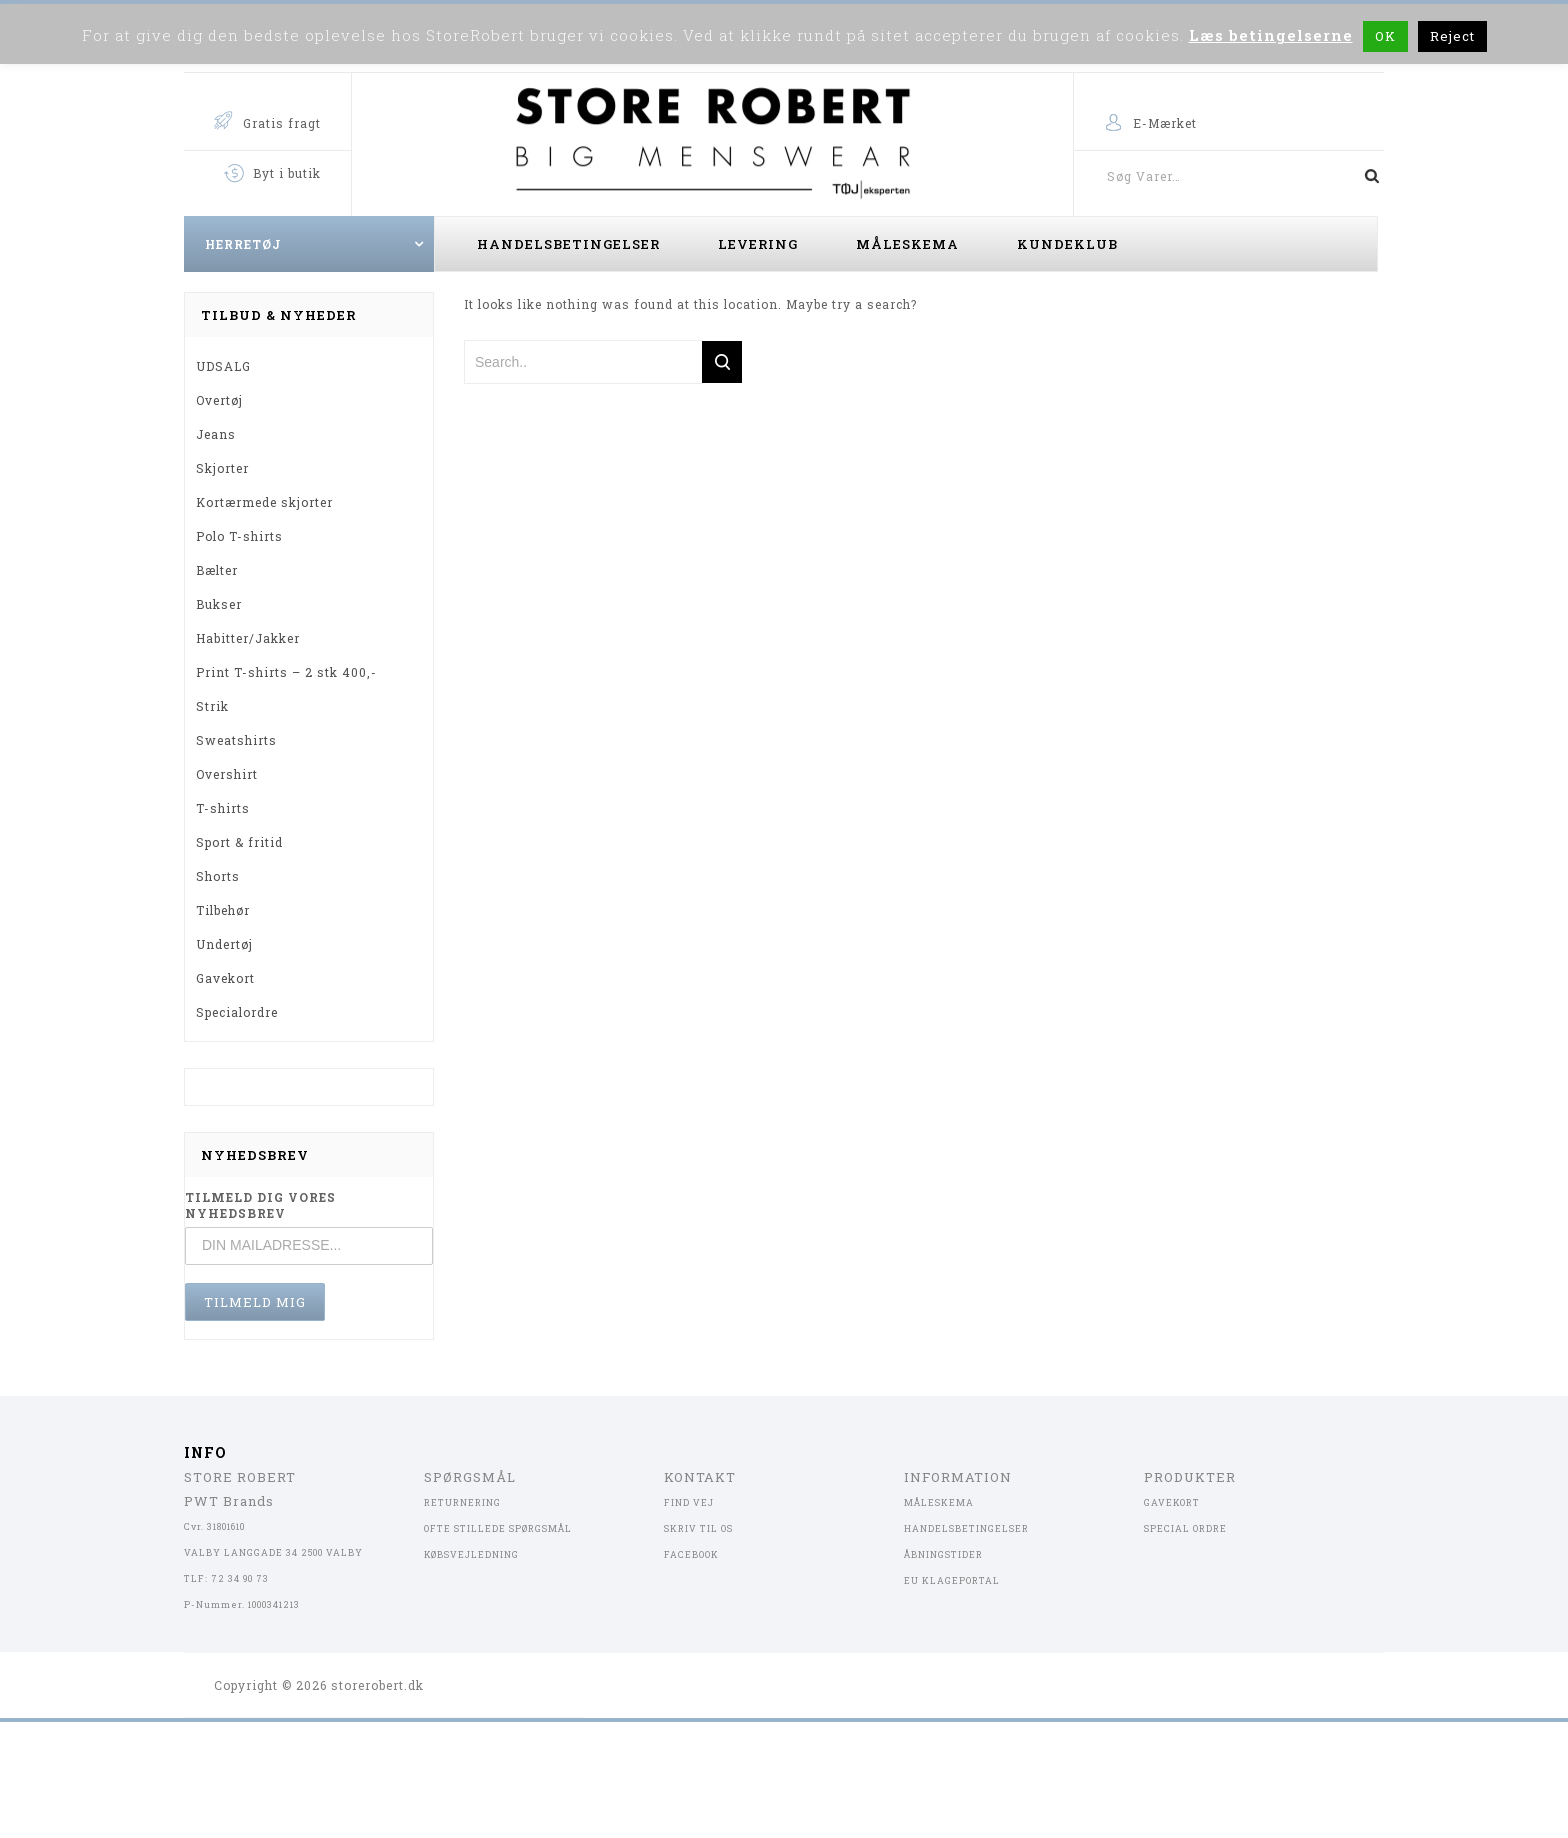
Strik (212, 706)
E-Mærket (1165, 123)
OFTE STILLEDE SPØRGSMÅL (498, 1528)
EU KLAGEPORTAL (952, 1580)
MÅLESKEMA (939, 1502)
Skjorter (222, 468)
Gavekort (225, 978)
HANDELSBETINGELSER (966, 1528)
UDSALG (223, 366)
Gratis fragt (282, 123)
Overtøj (219, 400)
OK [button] (1385, 36)
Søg (1364, 176)
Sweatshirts (236, 740)
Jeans (216, 434)
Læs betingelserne (1271, 35)
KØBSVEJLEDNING (471, 1554)
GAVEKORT (1172, 1502)
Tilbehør (223, 910)
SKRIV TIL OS (698, 1528)
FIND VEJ (689, 1502)
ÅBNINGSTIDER (943, 1554)
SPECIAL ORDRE (1185, 1528)
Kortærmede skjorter (264, 502)
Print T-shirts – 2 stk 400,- (286, 672)
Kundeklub (1067, 244)
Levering (758, 244)
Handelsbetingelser (568, 244)
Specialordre (237, 1012)
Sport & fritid (239, 842)
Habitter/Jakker (248, 638)
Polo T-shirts (239, 536)
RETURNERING (462, 1502)
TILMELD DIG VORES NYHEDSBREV (260, 1205)
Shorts (218, 876)
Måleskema (907, 244)
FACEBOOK (691, 1554)
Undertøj (224, 944)
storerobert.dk (377, 1685)
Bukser (219, 604)
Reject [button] (1452, 36)
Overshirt (227, 774)
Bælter (217, 570)
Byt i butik (287, 173)
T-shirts (223, 808)
